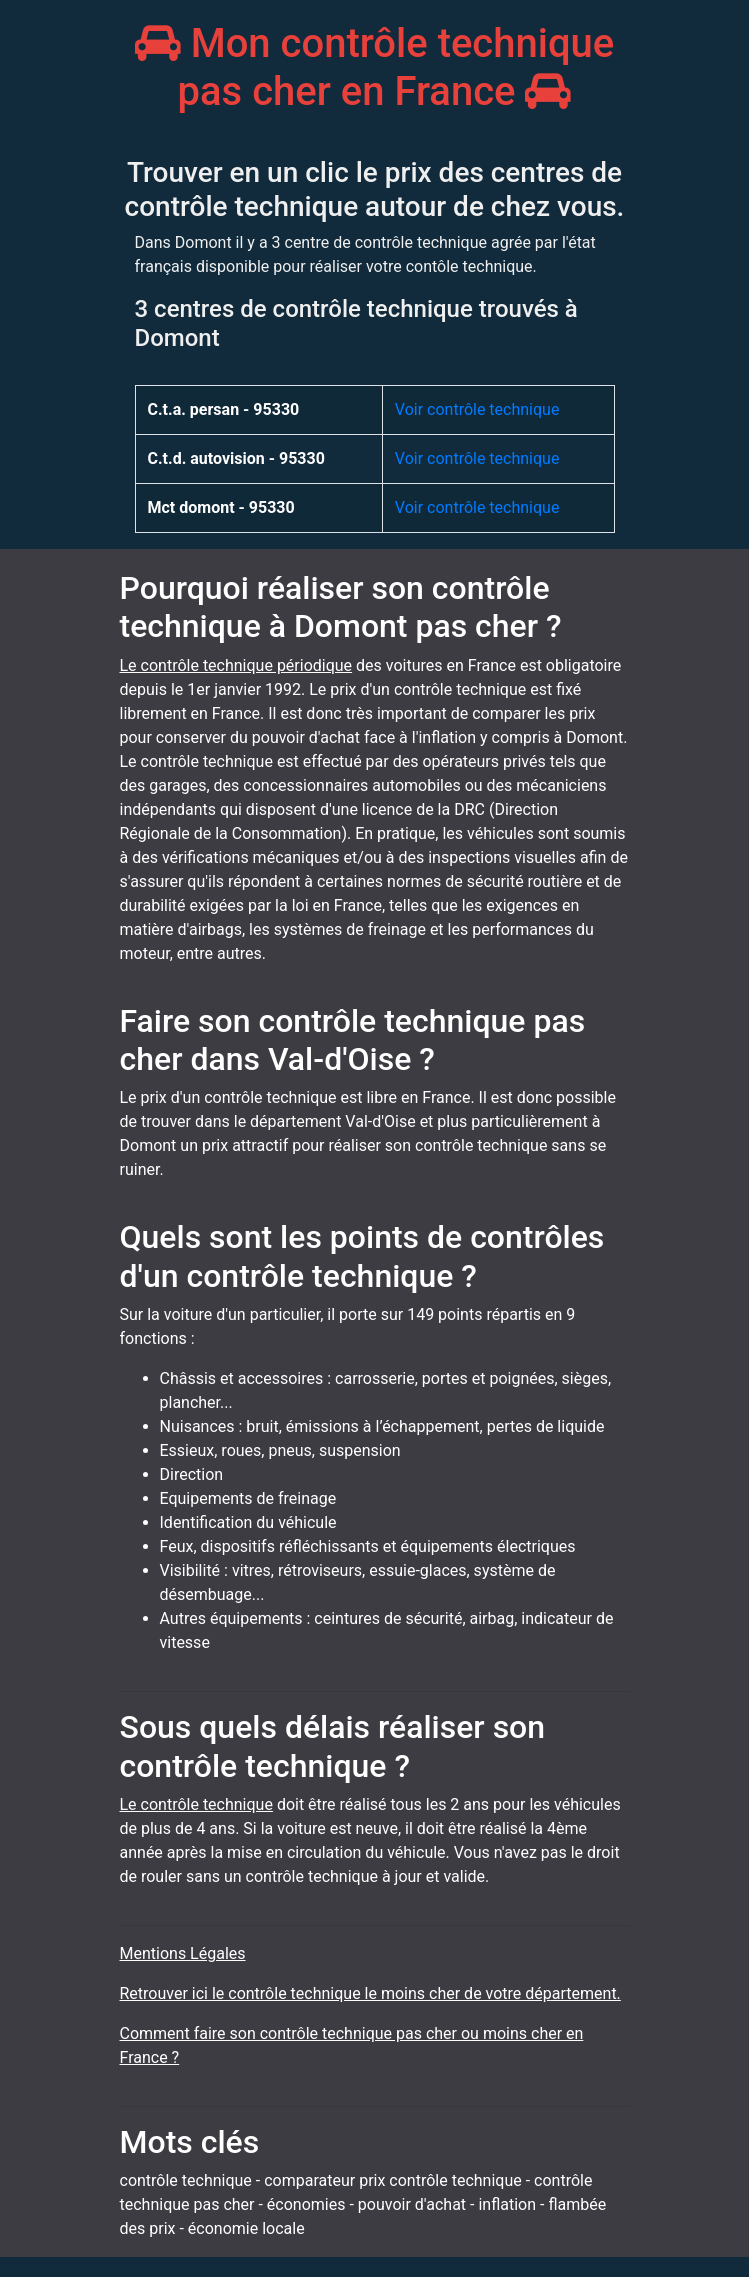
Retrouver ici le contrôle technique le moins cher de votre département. (370, 1993)
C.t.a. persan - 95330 (224, 409)
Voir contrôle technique (477, 409)
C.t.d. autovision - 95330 (236, 458)
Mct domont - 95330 (221, 507)
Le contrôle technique (196, 1804)
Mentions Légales (183, 1953)
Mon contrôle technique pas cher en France (375, 67)
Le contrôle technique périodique (236, 665)
